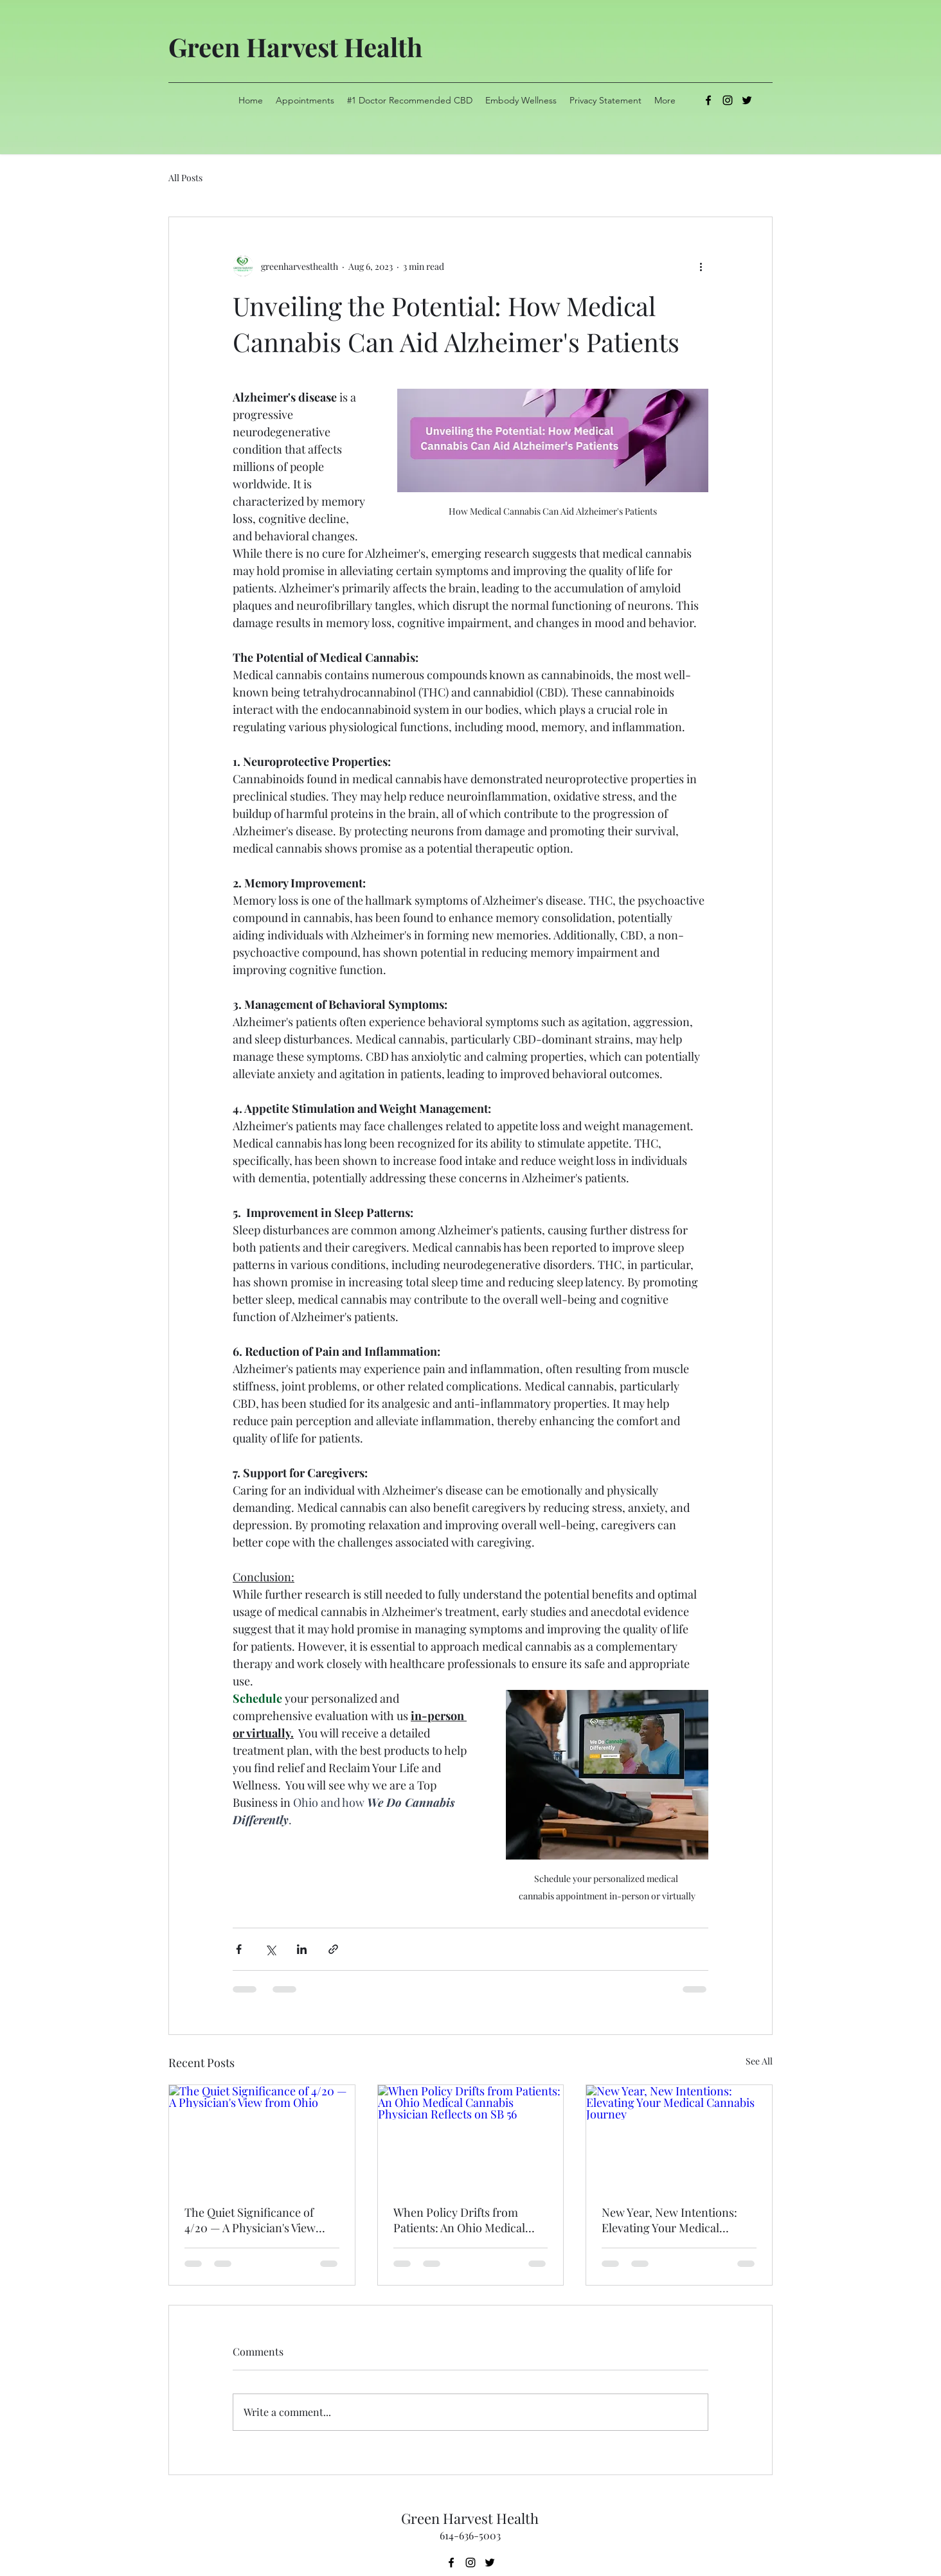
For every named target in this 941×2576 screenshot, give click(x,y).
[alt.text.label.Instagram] (727, 100)
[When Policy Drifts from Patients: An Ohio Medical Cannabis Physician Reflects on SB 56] (471, 2137)
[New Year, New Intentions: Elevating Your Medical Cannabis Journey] (679, 2137)
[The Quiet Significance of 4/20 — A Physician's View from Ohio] (262, 2137)
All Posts (185, 178)
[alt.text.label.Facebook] (708, 100)
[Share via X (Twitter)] (270, 1949)
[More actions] (700, 266)
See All (759, 2061)
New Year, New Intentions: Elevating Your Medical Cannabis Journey (669, 2220)
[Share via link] (333, 1949)
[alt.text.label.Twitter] (746, 100)
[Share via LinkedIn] (302, 1949)
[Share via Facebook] (239, 1949)
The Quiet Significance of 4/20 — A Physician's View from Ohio (250, 2220)
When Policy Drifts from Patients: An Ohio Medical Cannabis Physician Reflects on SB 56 (465, 2220)
